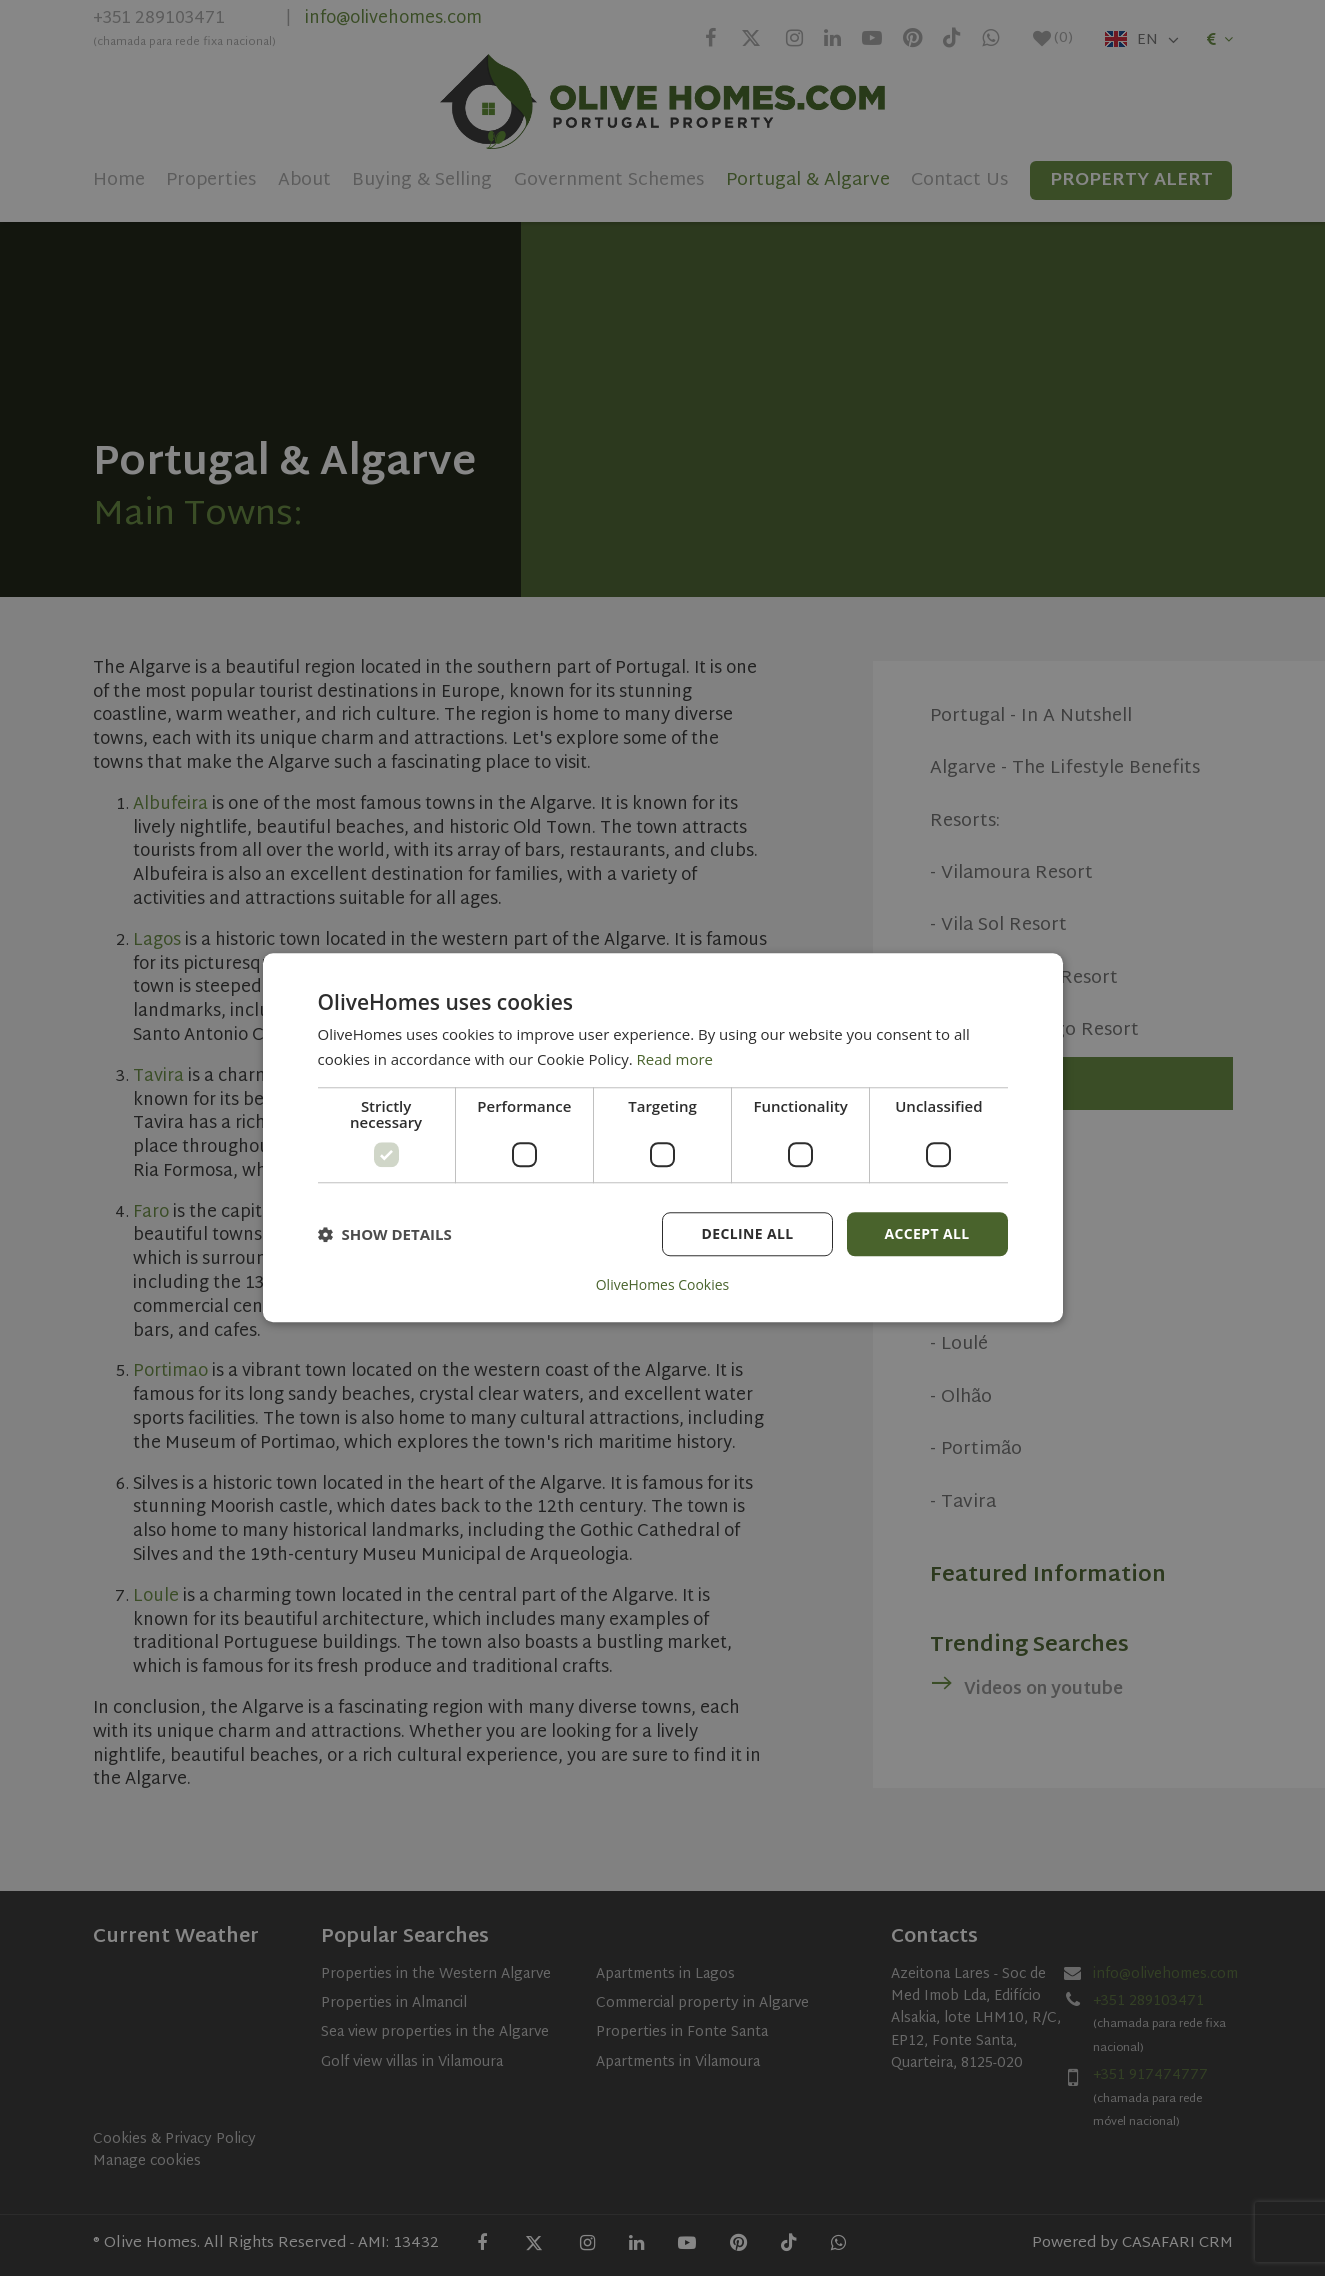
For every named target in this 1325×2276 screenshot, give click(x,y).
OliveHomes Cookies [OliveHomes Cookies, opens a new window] (663, 1286)
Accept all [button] (926, 1233)
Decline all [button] (747, 1233)
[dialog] (663, 1138)
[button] (385, 1234)
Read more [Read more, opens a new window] (675, 1059)
